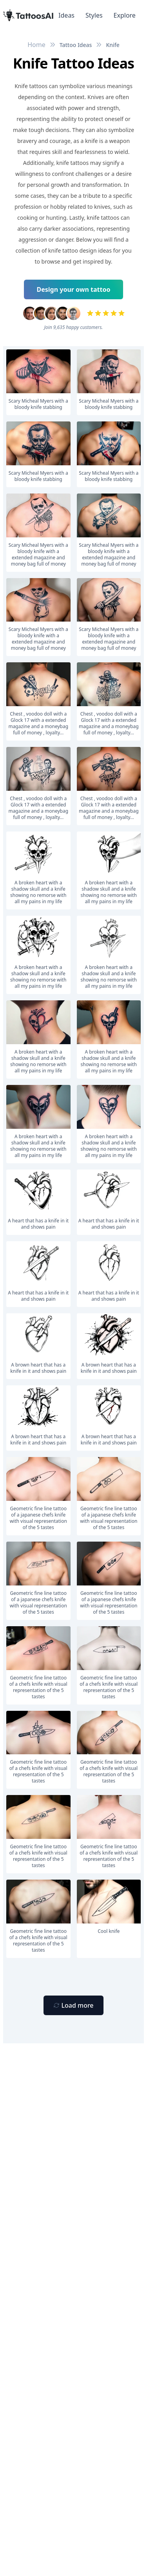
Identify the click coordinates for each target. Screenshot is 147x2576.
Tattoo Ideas (76, 45)
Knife (112, 45)
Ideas (66, 15)
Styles (94, 15)
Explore (125, 15)
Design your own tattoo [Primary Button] (74, 289)
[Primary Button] (73, 2005)
